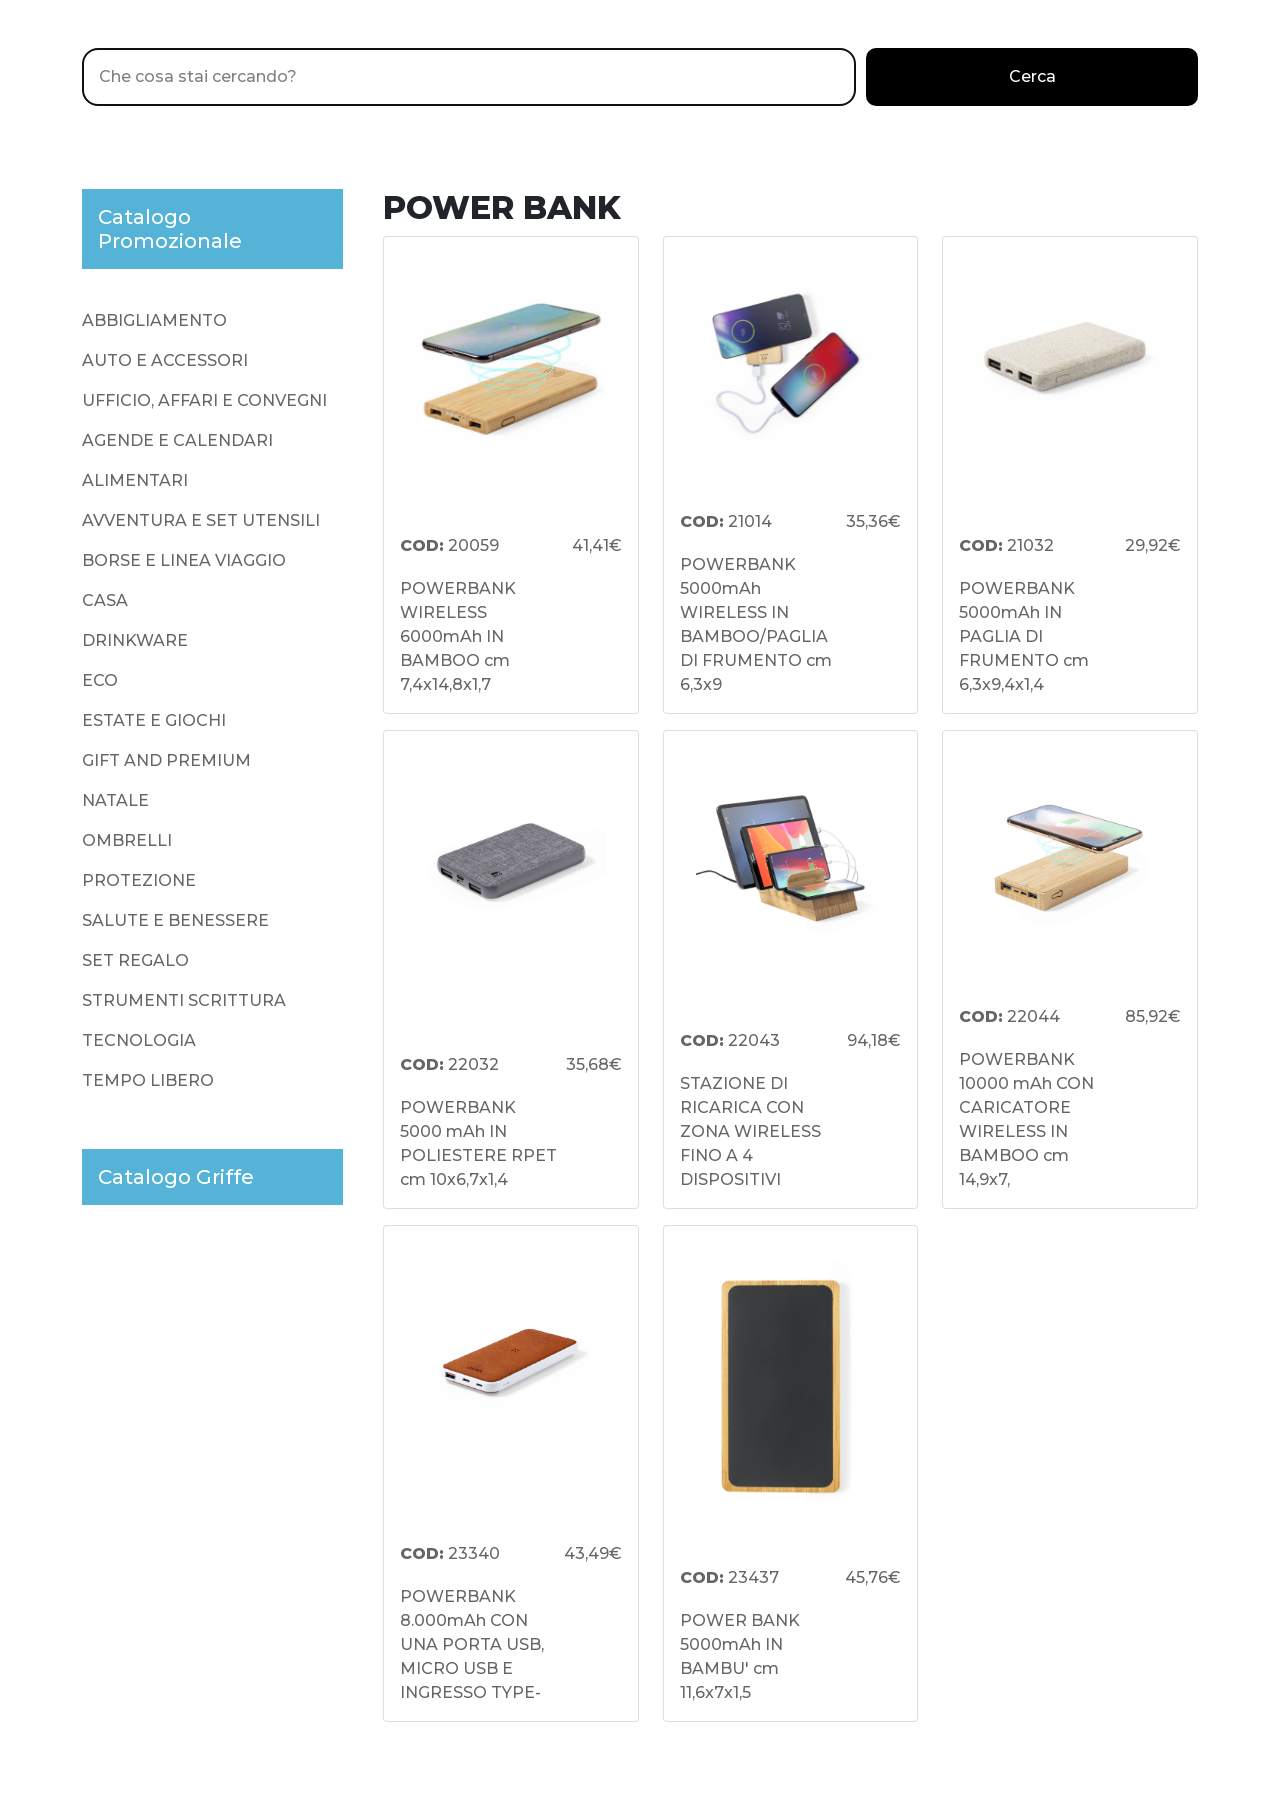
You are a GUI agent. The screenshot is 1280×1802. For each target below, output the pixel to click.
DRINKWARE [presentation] (135, 640)
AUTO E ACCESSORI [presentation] (165, 360)
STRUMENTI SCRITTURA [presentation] (184, 1000)
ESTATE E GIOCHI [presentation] (154, 720)
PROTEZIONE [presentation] (139, 880)
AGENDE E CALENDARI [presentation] (177, 440)
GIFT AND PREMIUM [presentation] (166, 760)
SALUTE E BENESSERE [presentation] (175, 920)
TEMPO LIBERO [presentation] (148, 1080)
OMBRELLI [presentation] (127, 840)
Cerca (1032, 76)
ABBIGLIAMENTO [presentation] (154, 320)
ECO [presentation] (100, 680)
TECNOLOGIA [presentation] (139, 1040)
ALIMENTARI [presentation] (135, 480)
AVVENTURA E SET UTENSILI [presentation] (201, 520)
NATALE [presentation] (115, 800)
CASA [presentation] (105, 600)
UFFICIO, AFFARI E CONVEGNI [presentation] (204, 400)
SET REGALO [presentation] (135, 960)
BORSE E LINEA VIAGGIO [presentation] (184, 560)
